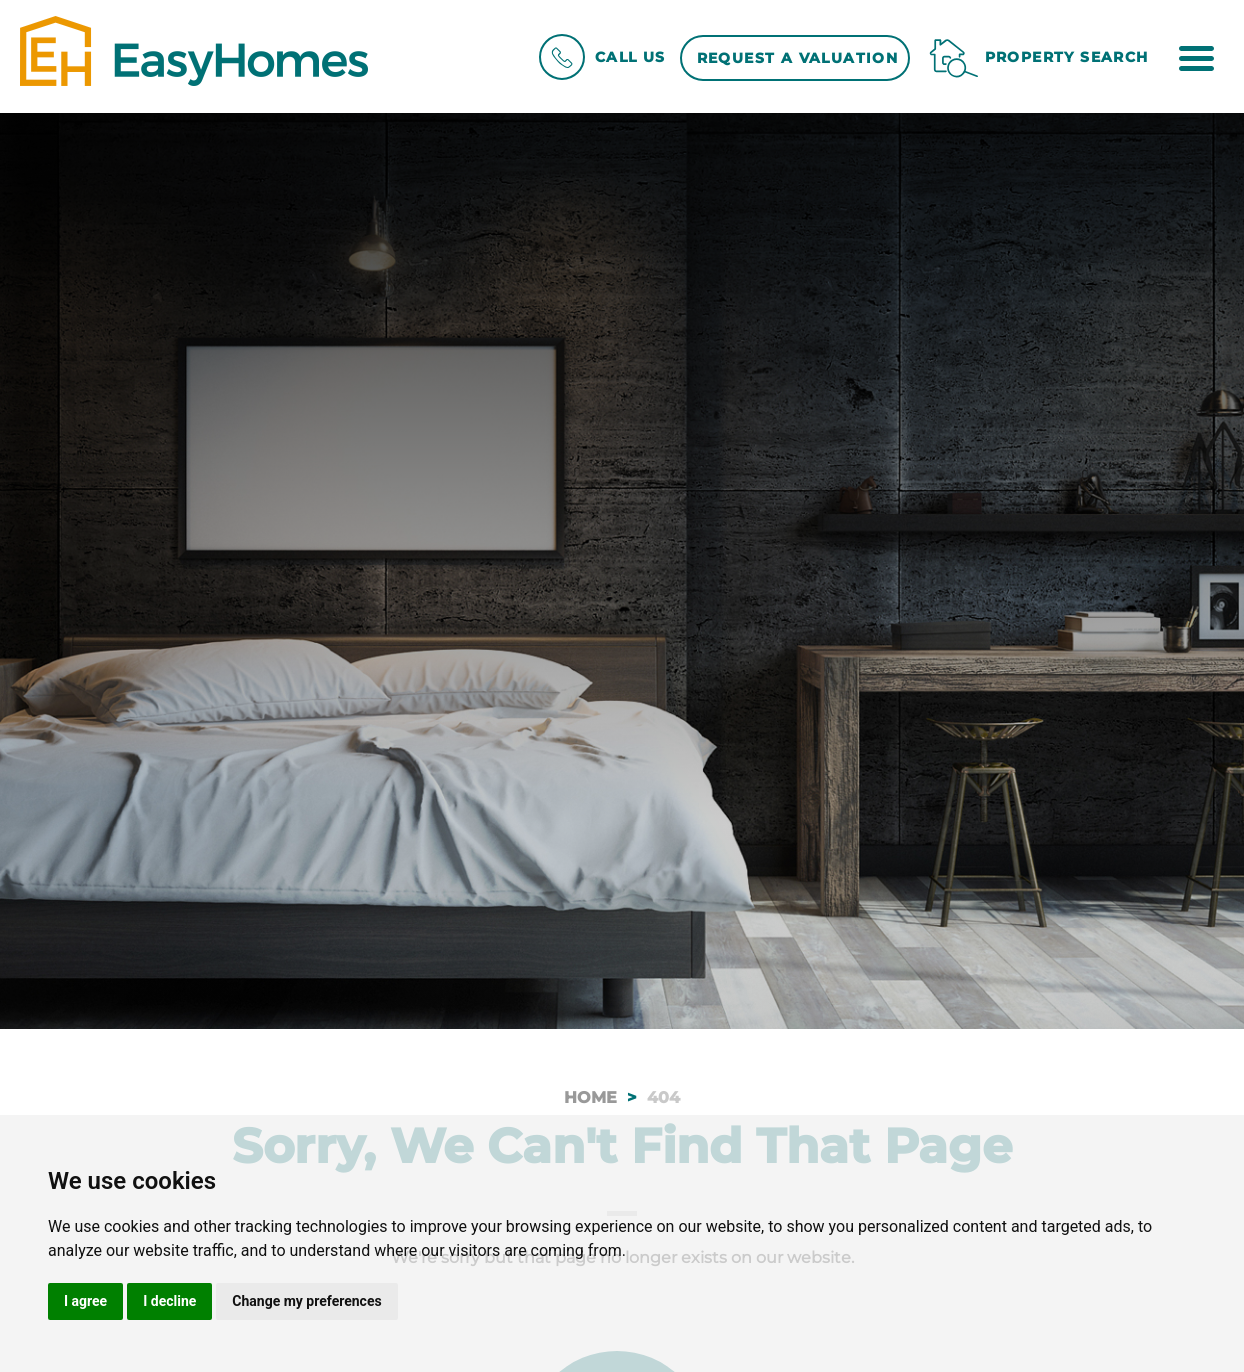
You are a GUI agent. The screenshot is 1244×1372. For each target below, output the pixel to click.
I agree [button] (85, 1301)
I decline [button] (169, 1301)
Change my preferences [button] (306, 1301)
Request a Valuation (798, 58)
